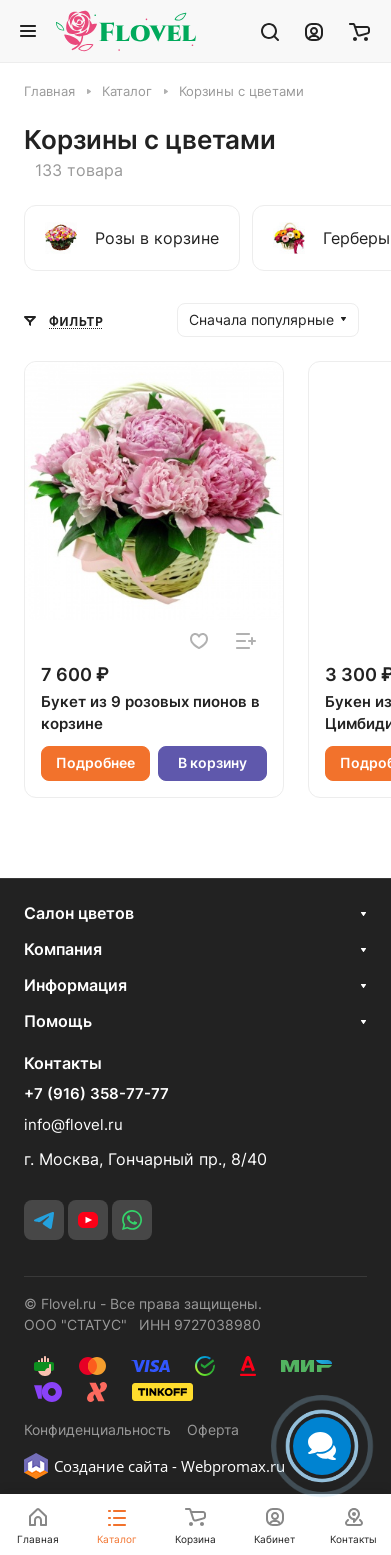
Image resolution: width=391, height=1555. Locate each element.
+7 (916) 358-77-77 (96, 1094)
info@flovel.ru (73, 1124)
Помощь (58, 1021)
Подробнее (95, 762)
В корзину (212, 762)
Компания (63, 949)
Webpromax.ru (233, 1466)
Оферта (213, 1429)
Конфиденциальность (97, 1429)
